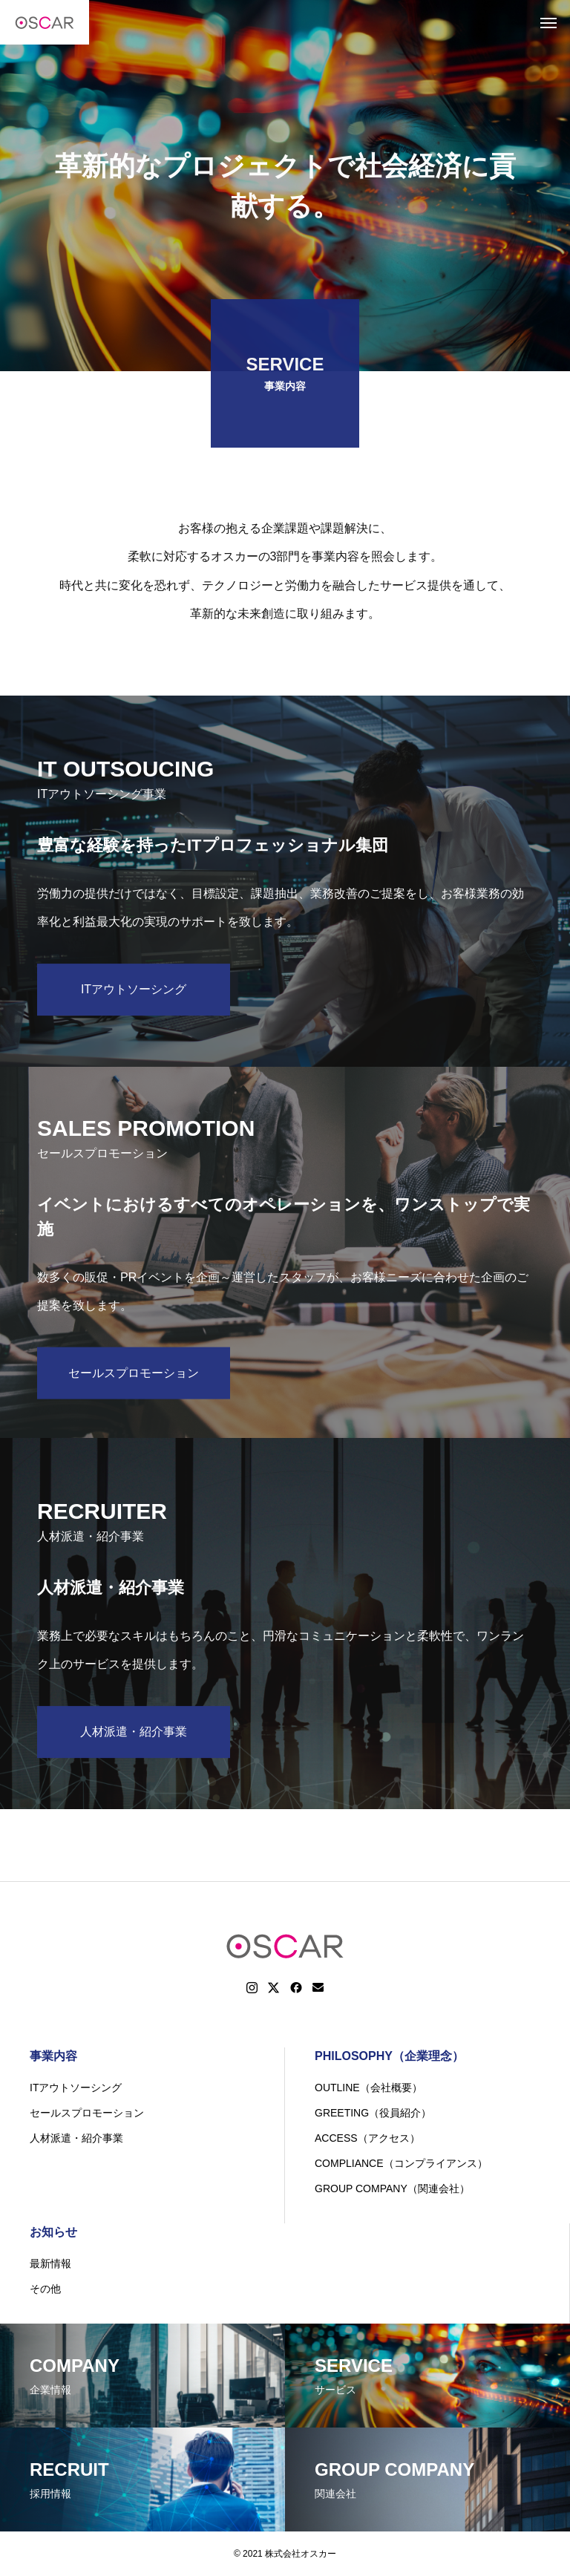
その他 (45, 2289)
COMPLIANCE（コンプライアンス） (401, 2163)
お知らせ (53, 2232)
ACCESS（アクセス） (367, 2138)
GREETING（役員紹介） (373, 2113)
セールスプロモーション (87, 2113)
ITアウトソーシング (76, 2087)
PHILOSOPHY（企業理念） (389, 2056)
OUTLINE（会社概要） (368, 2087)
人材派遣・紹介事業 (76, 2138)
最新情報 (50, 2263)
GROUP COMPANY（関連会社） (392, 2188)
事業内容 (53, 2056)
